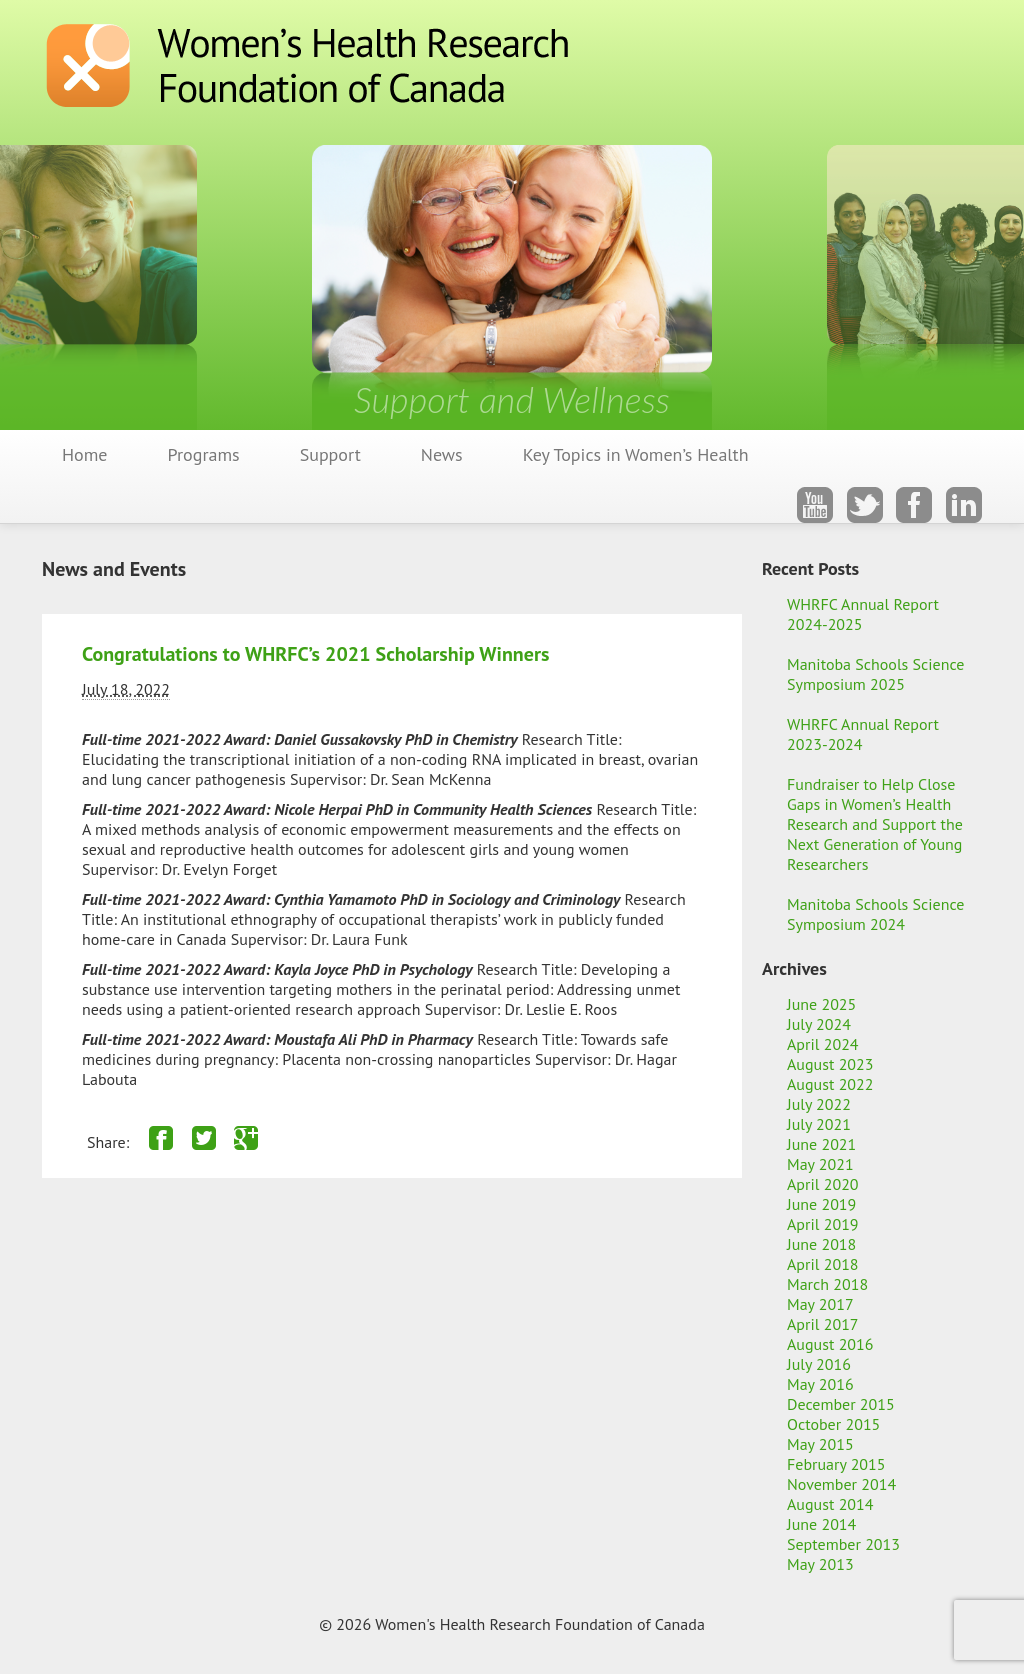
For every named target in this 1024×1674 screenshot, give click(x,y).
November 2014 (841, 1484)
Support (330, 454)
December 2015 (841, 1404)
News (442, 454)
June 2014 (821, 1524)
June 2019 (821, 1204)
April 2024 (823, 1044)
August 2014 (830, 1504)
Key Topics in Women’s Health (636, 454)
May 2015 (820, 1444)
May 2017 (820, 1304)
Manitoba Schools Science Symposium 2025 (875, 674)
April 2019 (823, 1224)
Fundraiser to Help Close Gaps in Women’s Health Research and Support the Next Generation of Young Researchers (875, 824)
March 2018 (827, 1284)
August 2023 (830, 1064)
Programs (204, 454)
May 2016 (820, 1384)
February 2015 (836, 1464)
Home (85, 454)
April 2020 (823, 1184)
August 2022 (830, 1084)
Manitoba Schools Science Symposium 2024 (875, 914)
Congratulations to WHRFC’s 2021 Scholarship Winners (315, 654)
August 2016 (830, 1344)
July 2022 (819, 1104)
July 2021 (819, 1124)
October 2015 (833, 1424)
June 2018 (821, 1244)
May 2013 (820, 1564)
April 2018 (823, 1264)
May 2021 (820, 1164)
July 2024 (819, 1024)
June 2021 (821, 1144)
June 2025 (821, 1004)
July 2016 (819, 1364)
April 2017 (823, 1324)
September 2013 (843, 1544)
